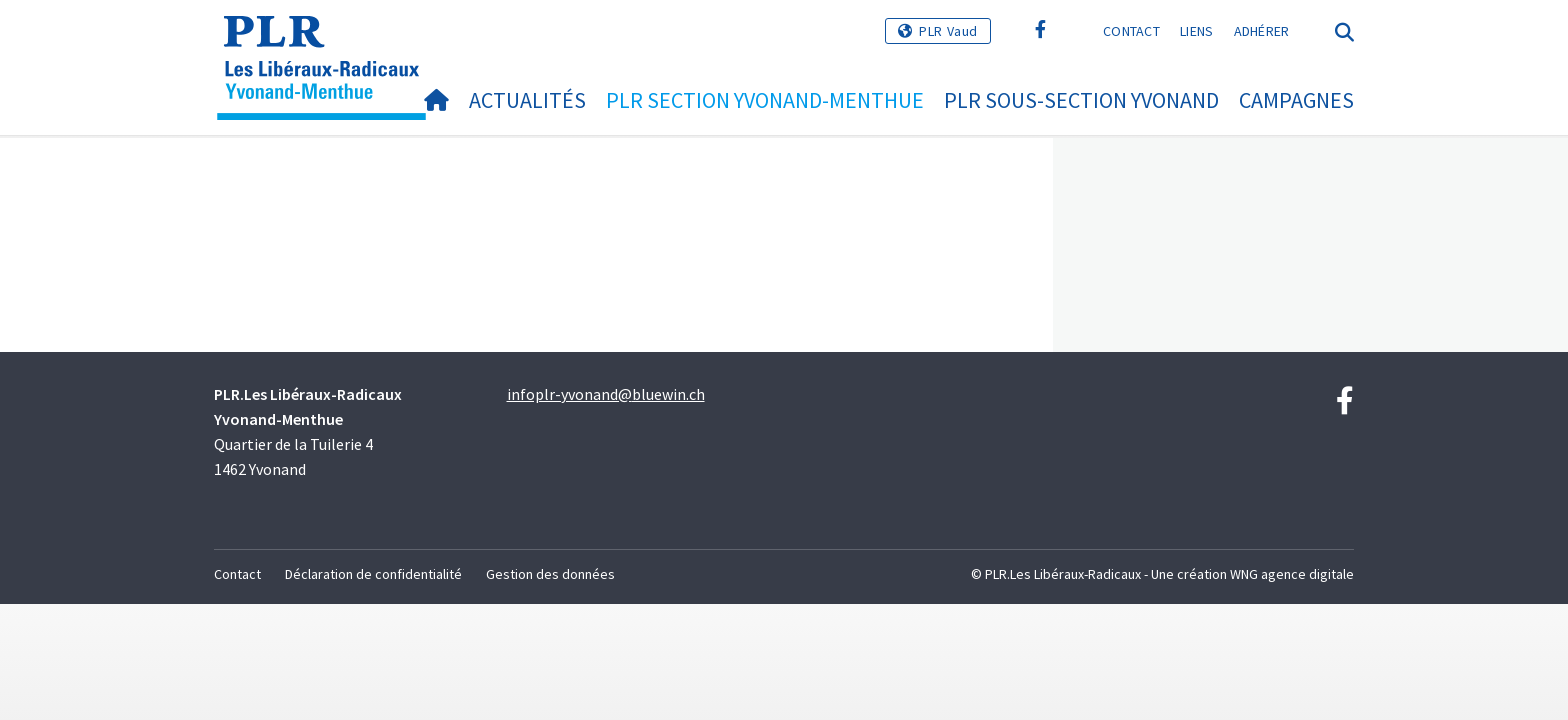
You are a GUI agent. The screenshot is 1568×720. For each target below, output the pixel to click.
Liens (1197, 31)
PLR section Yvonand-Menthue (765, 100)
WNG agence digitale (1292, 574)
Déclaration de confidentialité (373, 574)
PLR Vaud (948, 31)
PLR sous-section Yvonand (1081, 100)
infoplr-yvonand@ (569, 394)
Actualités (527, 100)
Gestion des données (550, 574)
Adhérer (1262, 31)
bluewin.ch (668, 394)
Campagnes (1296, 100)
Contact (1131, 31)
